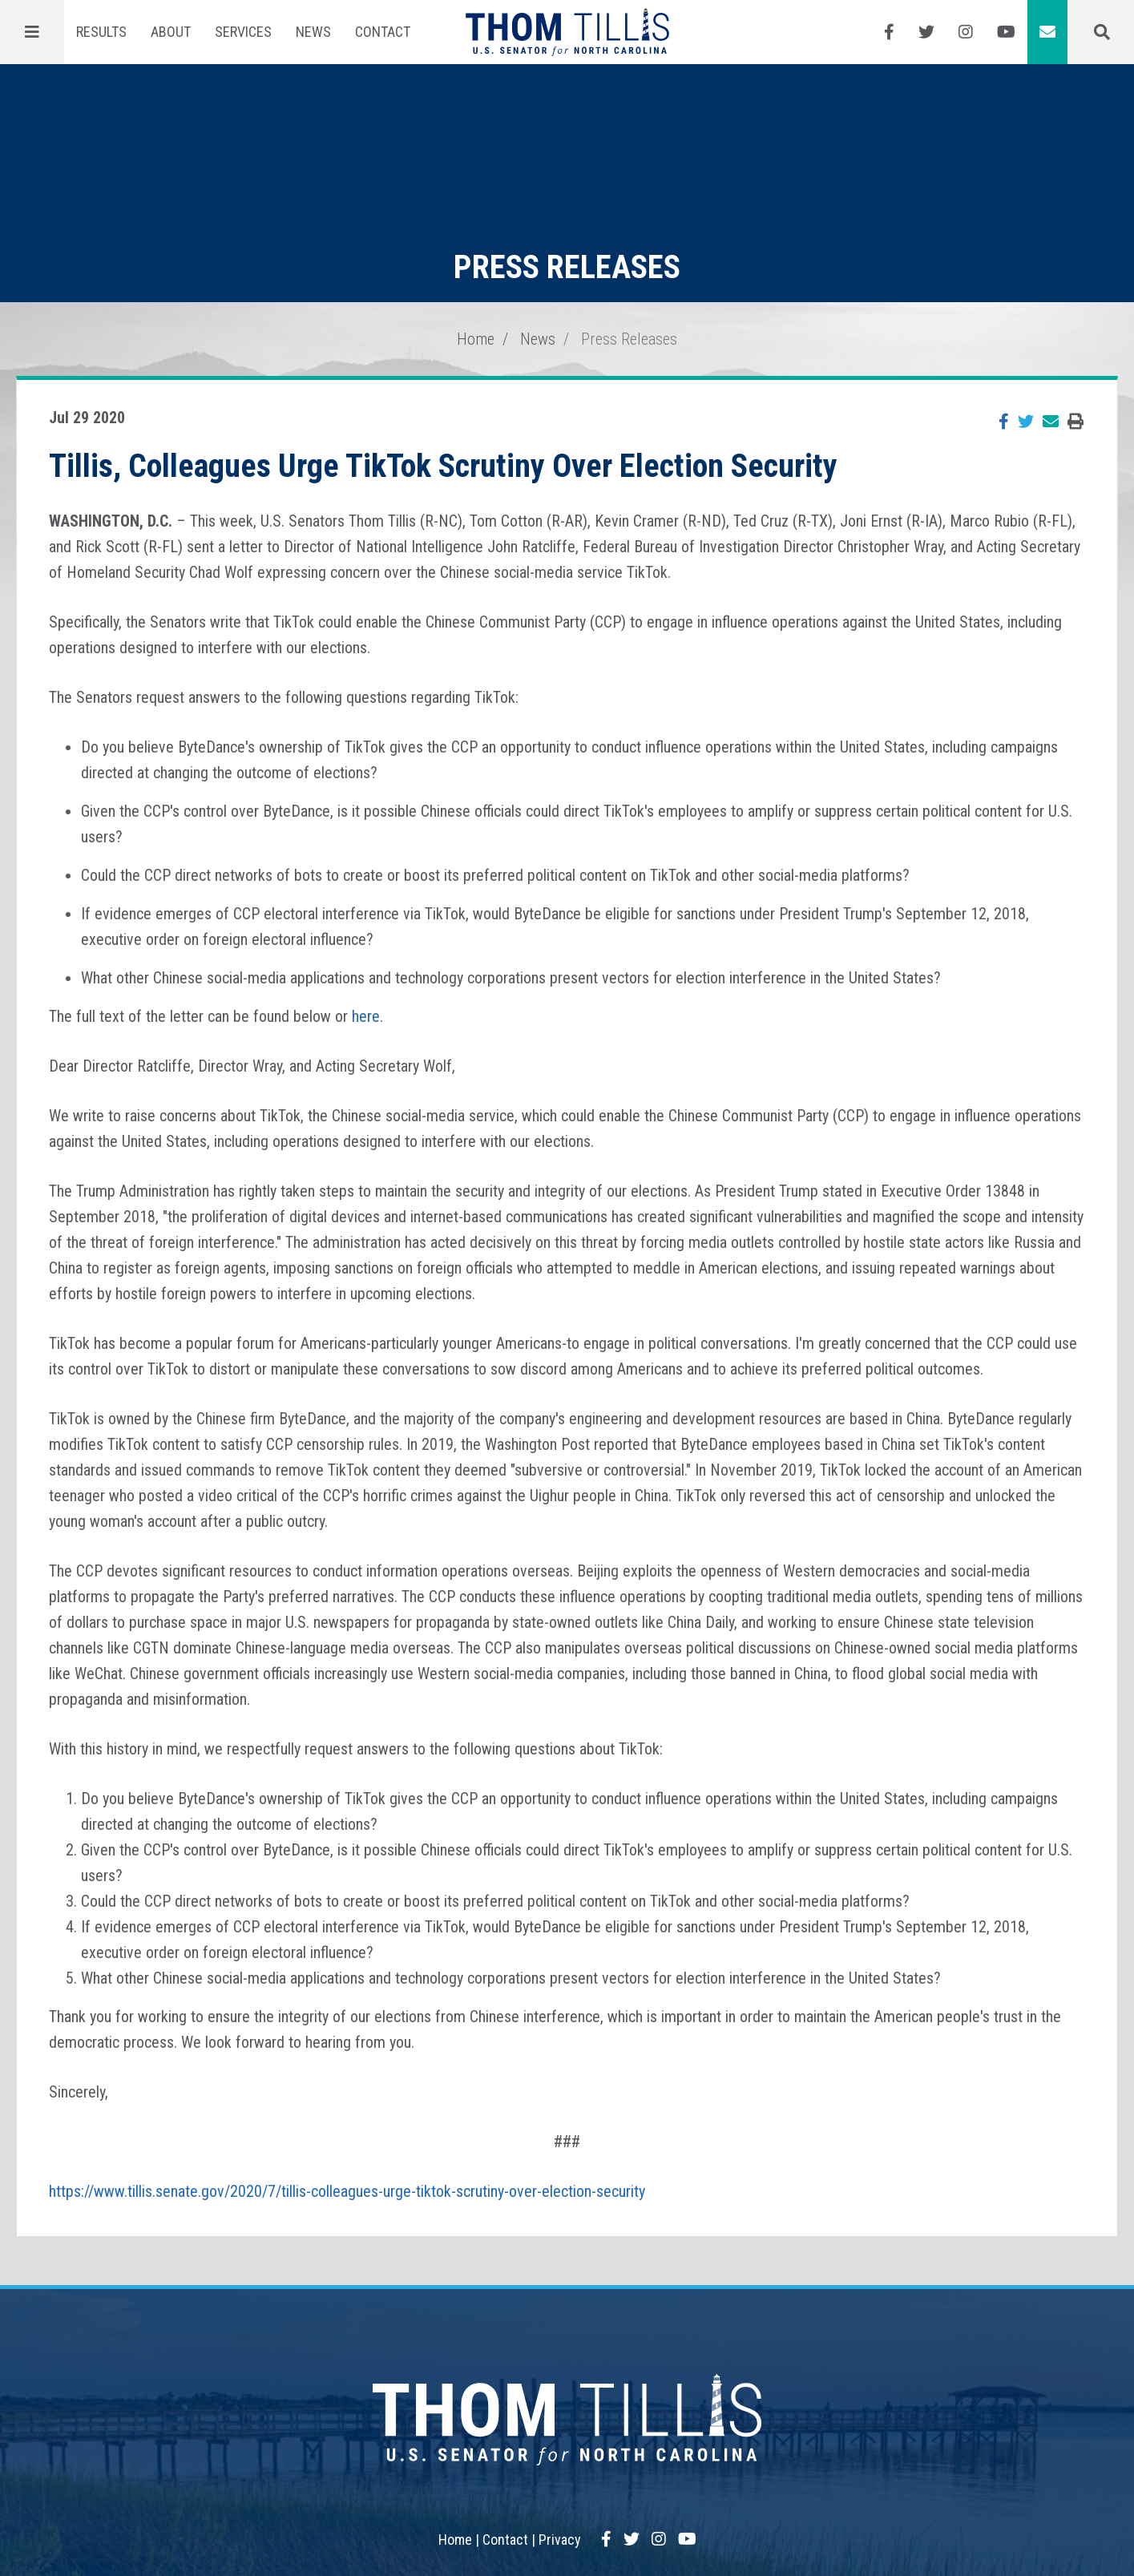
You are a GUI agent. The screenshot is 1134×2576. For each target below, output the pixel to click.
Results (101, 31)
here (366, 1016)
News (313, 31)
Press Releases (629, 339)
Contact (382, 31)
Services (243, 31)
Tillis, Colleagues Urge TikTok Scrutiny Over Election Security (443, 466)
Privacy (560, 2539)
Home (475, 339)
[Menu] (32, 32)
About (171, 31)
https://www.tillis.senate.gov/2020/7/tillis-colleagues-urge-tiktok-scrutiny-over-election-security (347, 2191)
